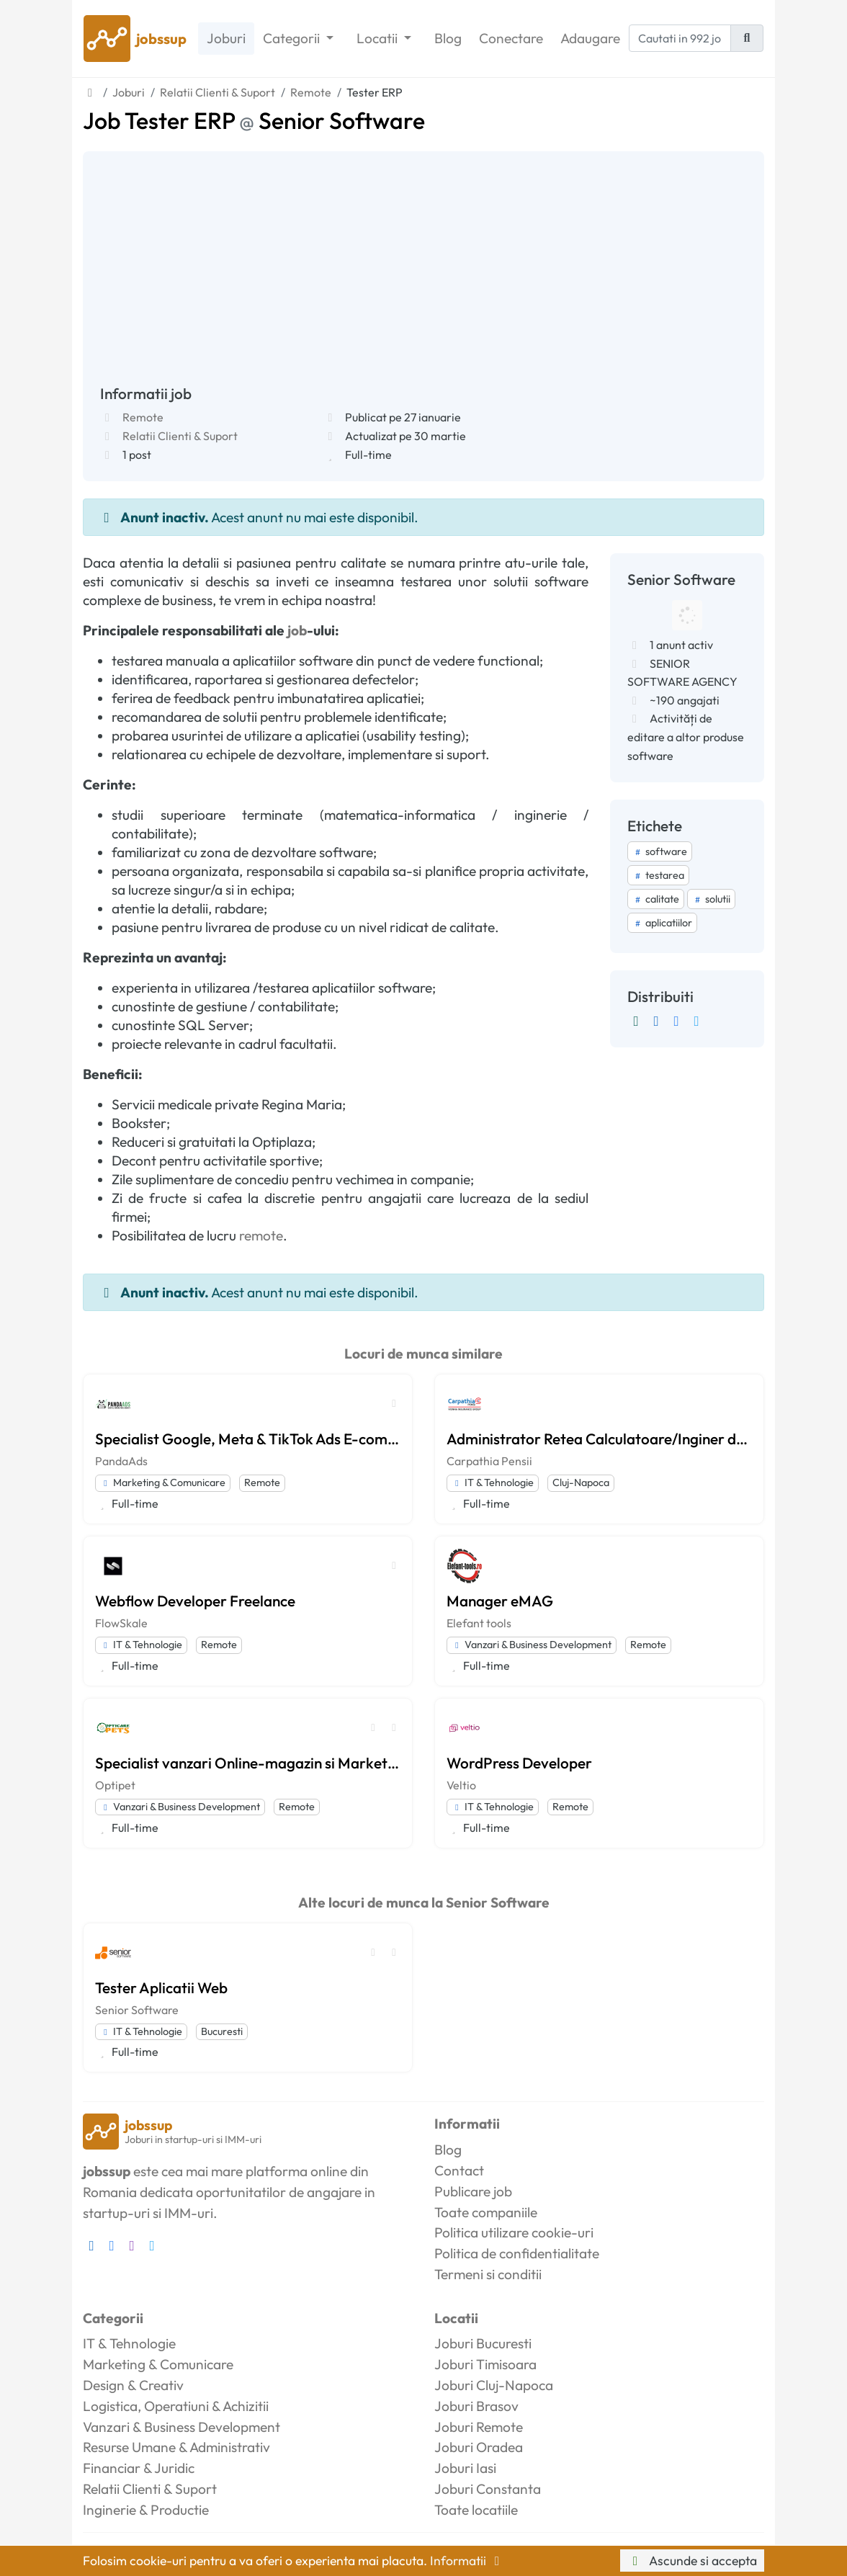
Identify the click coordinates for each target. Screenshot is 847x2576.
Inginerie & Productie (146, 2509)
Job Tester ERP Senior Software (254, 120)
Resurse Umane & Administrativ (176, 2447)
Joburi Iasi (465, 2468)
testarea (658, 875)
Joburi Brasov (476, 2406)
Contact (459, 2170)
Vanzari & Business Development (531, 1644)
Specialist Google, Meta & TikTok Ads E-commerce (247, 1438)
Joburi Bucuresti (483, 2343)
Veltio (461, 1785)
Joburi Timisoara (485, 2364)
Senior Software (137, 2010)
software (659, 851)
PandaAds (121, 1461)
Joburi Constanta (487, 2488)
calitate (655, 899)
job (297, 630)
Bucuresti (222, 2031)
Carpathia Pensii (489, 1461)
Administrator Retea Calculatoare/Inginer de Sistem (599, 1438)
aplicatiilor (662, 922)
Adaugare (590, 38)
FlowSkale (121, 1623)
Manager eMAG (500, 1600)
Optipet (115, 1785)
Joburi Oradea (478, 2447)
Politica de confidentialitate (516, 2253)
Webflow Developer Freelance (195, 1600)
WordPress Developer (519, 1762)
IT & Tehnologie (493, 1482)
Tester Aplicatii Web (161, 1987)
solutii (711, 899)
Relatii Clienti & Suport (180, 436)
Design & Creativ (133, 2385)
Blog (448, 38)
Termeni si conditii (488, 2274)
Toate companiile (485, 2212)
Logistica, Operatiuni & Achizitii (176, 2406)
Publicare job (473, 2191)
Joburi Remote (478, 2427)
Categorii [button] (293, 38)
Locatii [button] (378, 38)
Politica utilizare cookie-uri (513, 2232)
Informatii (467, 2560)
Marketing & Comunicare (162, 1482)
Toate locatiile (476, 2509)
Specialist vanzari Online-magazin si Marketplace (247, 1762)
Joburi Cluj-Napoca (493, 2385)
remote (261, 1235)
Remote (142, 417)
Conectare (511, 38)
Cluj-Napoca (580, 1482)
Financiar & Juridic (138, 2468)
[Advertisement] (423, 276)
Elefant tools (479, 1623)
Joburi (226, 38)
